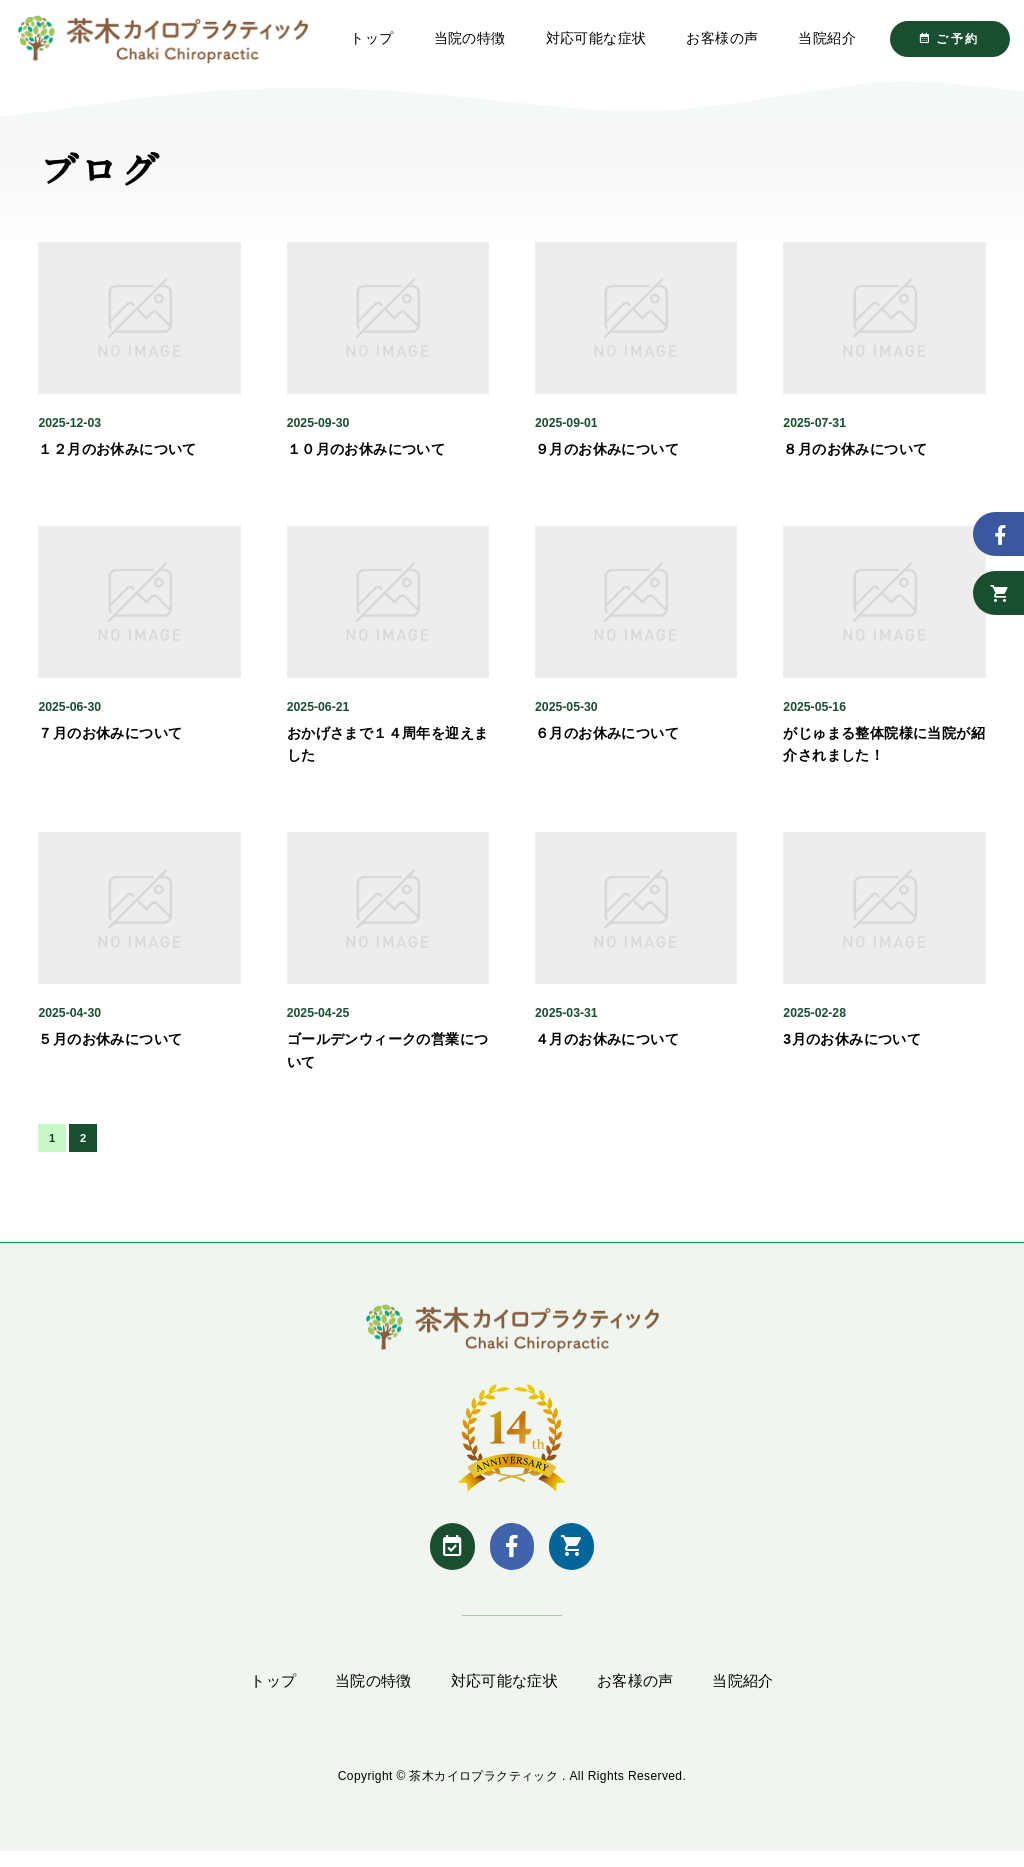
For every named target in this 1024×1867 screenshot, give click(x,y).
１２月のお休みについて (117, 461)
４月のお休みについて (607, 1051)
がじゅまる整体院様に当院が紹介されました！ (884, 756)
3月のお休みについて (852, 1051)
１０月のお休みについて (366, 461)
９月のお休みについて (607, 461)
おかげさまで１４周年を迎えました (388, 756)
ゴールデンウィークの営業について (388, 1062)
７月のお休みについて (110, 745)
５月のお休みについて (110, 1051)
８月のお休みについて (855, 461)
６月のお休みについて (607, 745)
